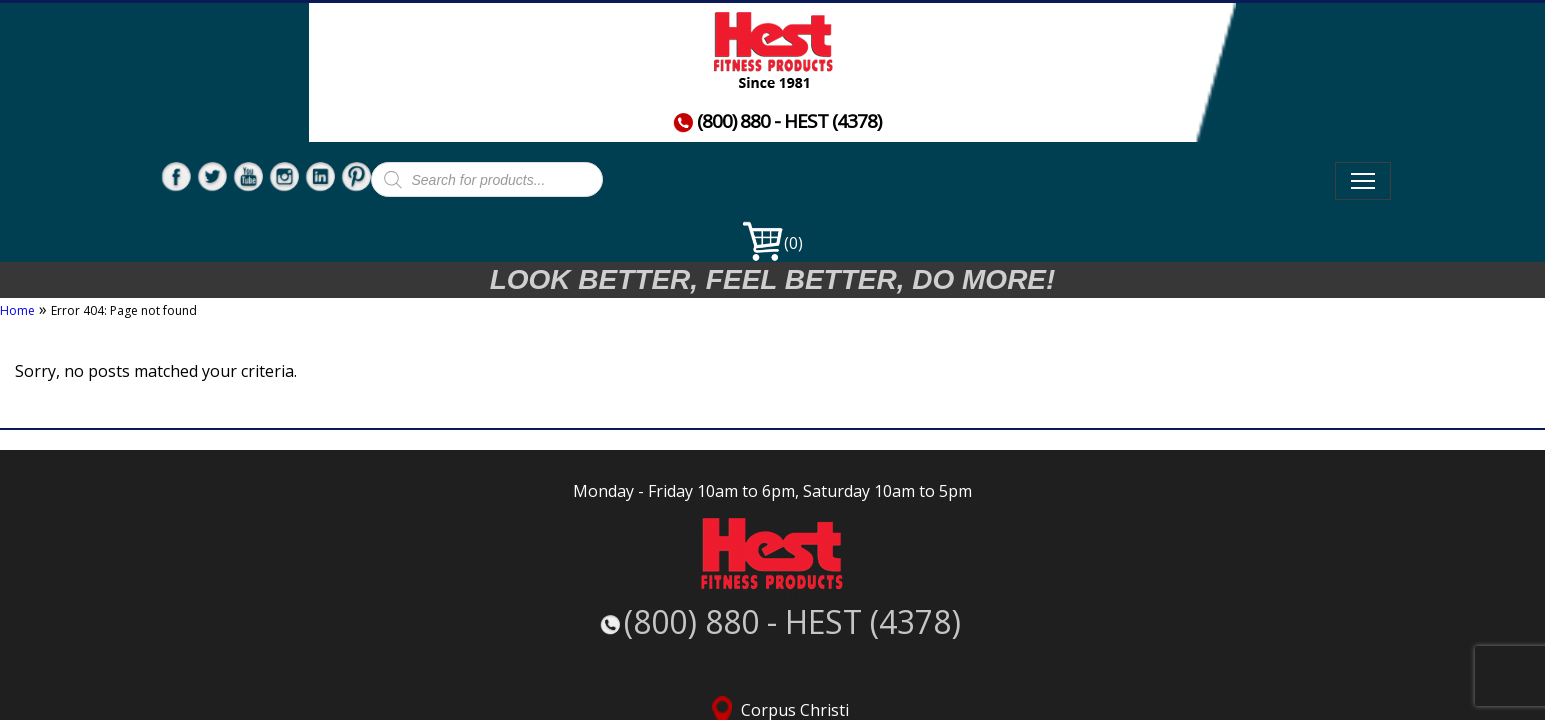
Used (771, 66)
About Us (1151, 66)
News (649, 117)
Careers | (860, 655)
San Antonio (1183, 534)
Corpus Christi (707, 534)
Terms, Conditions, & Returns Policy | (1014, 655)
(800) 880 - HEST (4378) (323, 95)
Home (524, 66)
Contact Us (550, 117)
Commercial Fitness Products (951, 66)
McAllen (945, 534)
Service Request (1188, 655)
